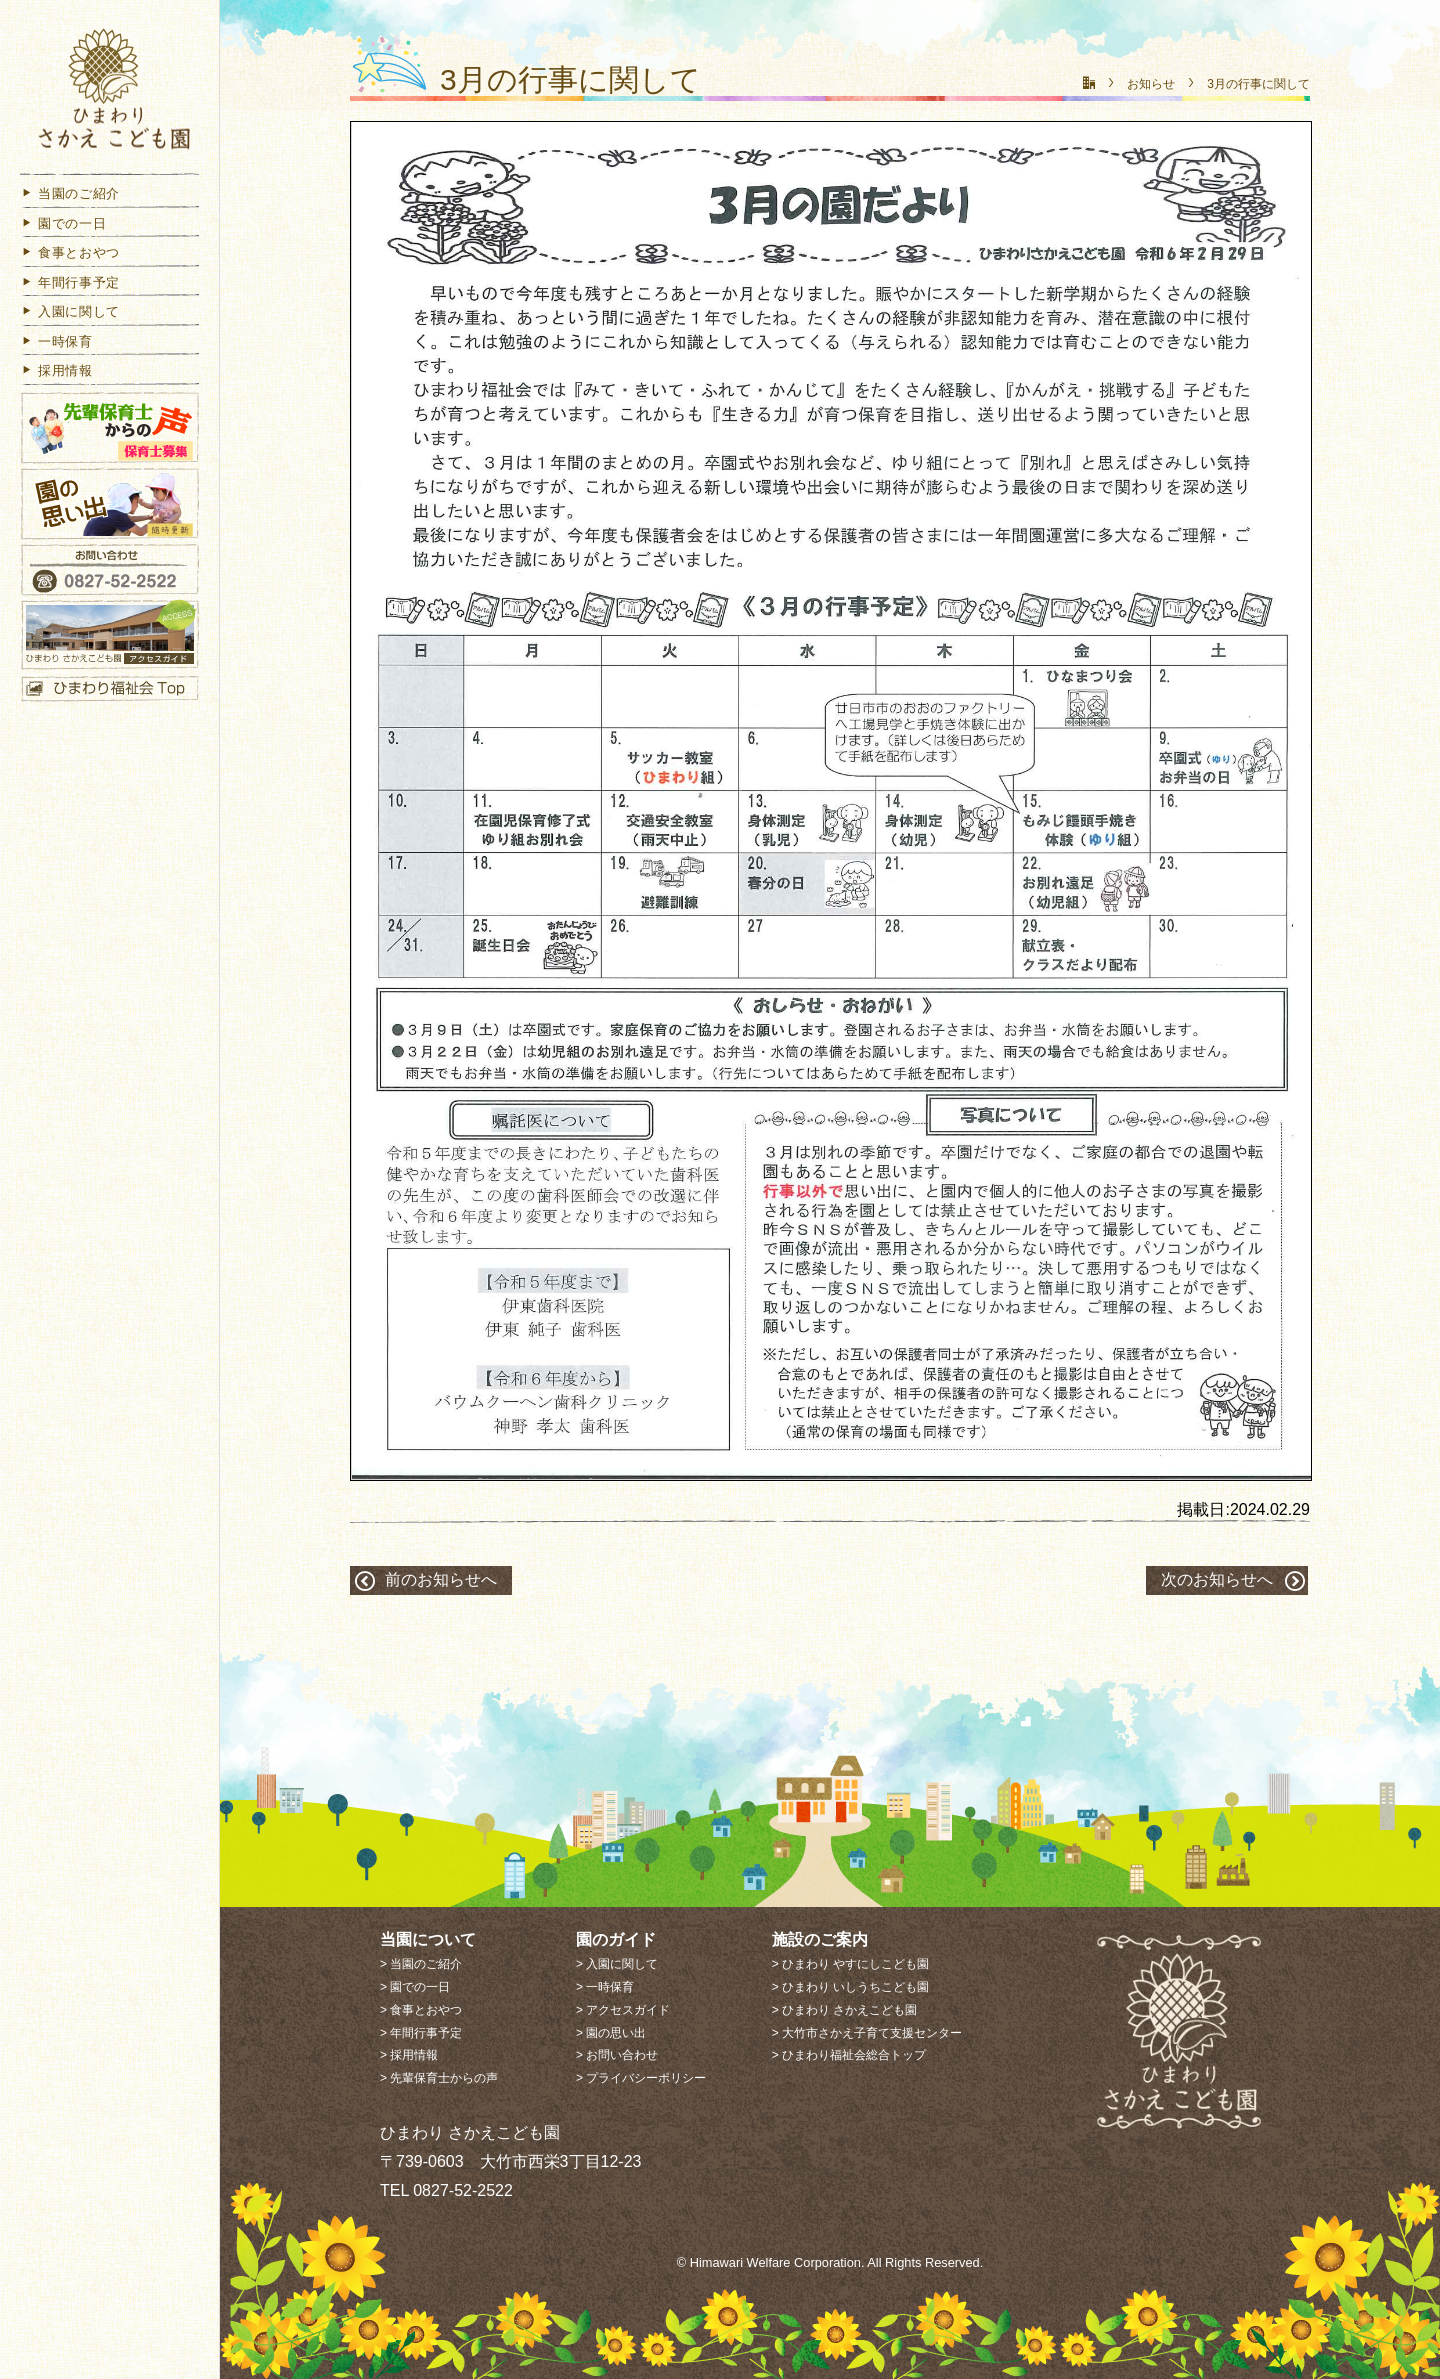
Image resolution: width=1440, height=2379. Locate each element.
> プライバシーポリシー (641, 2078)
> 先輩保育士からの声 (439, 2078)
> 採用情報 (409, 2055)
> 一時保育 (605, 1987)
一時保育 (56, 342)
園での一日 (63, 224)
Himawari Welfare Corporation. (777, 2262)
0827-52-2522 (463, 2190)
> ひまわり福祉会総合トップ (849, 2055)
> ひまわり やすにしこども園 (851, 1964)
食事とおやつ (70, 253)
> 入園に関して (617, 1964)
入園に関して (70, 312)
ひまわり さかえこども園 (110, 92)
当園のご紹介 (70, 194)
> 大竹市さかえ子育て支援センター (867, 2033)
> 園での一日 (415, 1987)
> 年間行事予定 (421, 2033)
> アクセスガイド (623, 2010)
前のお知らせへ (441, 1579)
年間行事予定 (70, 283)
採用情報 (56, 371)
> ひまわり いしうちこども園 (851, 1987)
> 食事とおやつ (421, 2010)
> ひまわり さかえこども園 (845, 2010)
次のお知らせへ (1217, 1579)
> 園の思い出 (611, 2033)
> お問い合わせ (617, 2055)
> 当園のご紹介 (421, 1964)
